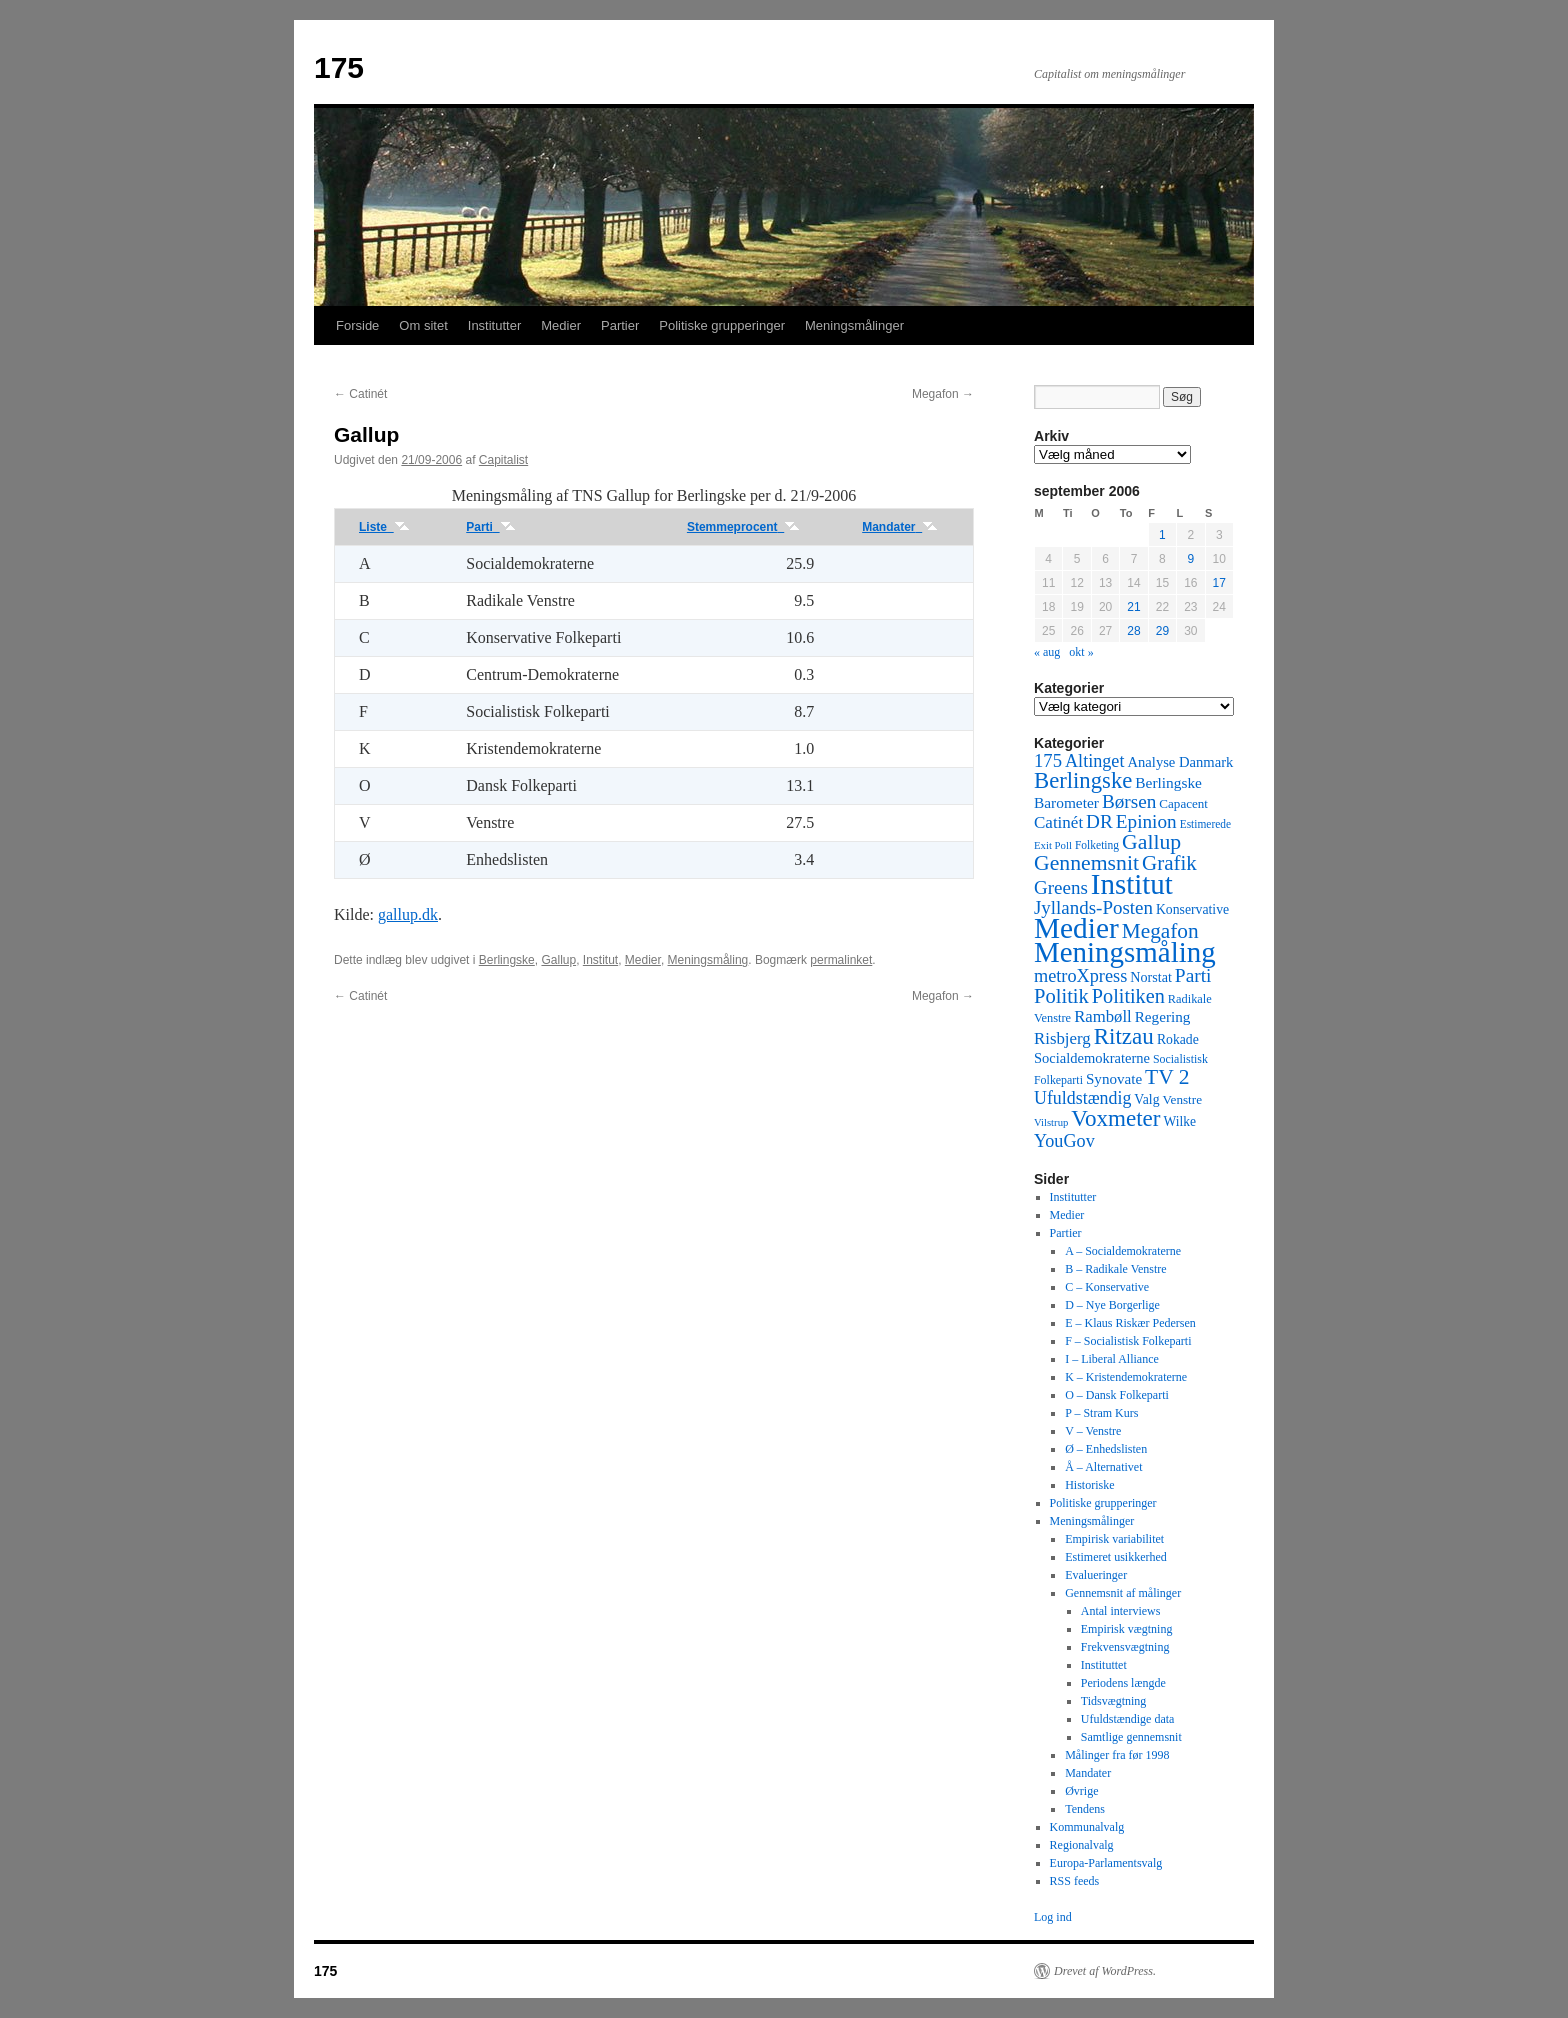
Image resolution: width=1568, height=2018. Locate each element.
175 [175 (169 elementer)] (1048, 760)
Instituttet (1104, 1665)
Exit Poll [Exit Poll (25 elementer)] (1053, 845)
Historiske (1089, 1485)
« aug (1047, 652)
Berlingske (507, 960)
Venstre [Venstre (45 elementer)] (1182, 1099)
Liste (384, 527)
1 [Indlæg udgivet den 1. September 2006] (1162, 535)
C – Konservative (1107, 1287)
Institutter (494, 325)
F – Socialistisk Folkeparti (1128, 1341)
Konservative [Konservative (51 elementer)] (1192, 909)
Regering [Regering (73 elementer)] (1163, 1016)
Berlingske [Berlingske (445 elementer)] (1083, 780)
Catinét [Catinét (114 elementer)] (1058, 822)
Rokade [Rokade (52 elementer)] (1178, 1039)
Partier (620, 325)
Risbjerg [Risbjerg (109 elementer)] (1062, 1038)
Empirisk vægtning (1127, 1629)
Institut (600, 960)
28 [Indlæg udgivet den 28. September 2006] (1133, 631)
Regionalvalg (1082, 1845)
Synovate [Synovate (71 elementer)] (1114, 1079)
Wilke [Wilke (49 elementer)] (1180, 1121)
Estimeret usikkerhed (1116, 1557)
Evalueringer (1096, 1575)
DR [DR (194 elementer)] (1099, 821)
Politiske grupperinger (722, 325)
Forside (357, 325)
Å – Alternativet (1103, 1467)
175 (339, 67)
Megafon (943, 394)
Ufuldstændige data (1128, 1719)
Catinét (360, 394)
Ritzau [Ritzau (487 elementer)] (1124, 1036)
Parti (490, 527)
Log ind (1053, 1917)
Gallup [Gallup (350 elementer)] (1151, 842)
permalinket (841, 960)
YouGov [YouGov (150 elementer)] (1064, 1141)
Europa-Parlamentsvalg (1106, 1863)
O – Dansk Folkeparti (1117, 1395)
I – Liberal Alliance (1112, 1359)
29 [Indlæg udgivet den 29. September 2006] (1162, 631)
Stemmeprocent (743, 527)
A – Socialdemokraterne (1123, 1251)
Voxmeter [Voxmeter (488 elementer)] (1115, 1118)
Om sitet (423, 325)
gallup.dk (408, 914)
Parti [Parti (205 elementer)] (1193, 975)
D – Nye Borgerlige (1112, 1305)
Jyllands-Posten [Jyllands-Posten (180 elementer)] (1093, 907)
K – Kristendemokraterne (1126, 1377)
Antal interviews (1121, 1611)
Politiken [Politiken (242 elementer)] (1128, 996)
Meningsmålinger (854, 325)
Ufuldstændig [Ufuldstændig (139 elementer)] (1082, 1098)
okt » (1081, 652)
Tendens (1085, 1809)
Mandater (900, 527)
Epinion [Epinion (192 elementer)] (1146, 821)
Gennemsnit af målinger (1123, 1593)
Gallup (558, 960)
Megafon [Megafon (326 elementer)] (1160, 931)
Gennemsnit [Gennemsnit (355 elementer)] (1086, 863)
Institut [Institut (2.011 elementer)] (1132, 884)
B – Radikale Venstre (1115, 1269)
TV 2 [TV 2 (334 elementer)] (1167, 1077)
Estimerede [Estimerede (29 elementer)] (1205, 824)
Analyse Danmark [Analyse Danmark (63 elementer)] (1180, 762)
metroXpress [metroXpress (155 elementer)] (1080, 976)
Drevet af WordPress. (1105, 1971)
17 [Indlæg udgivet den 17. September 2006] (1219, 583)
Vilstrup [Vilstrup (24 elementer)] (1051, 1122)
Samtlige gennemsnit (1131, 1737)
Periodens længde (1123, 1683)
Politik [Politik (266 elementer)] (1061, 996)
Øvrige (1081, 1791)
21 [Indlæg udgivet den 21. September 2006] (1133, 607)
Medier (561, 325)
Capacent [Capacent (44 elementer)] (1183, 803)
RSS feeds (1075, 1881)
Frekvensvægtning (1125, 1647)
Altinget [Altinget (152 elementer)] (1095, 761)
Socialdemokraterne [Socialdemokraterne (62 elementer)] (1092, 1058)
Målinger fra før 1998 (1117, 1755)
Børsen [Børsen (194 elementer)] (1129, 801)
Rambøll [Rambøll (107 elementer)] (1103, 1016)
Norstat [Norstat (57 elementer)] (1151, 977)
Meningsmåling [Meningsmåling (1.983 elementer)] (1125, 952)
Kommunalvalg (1087, 1827)
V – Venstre (1093, 1431)
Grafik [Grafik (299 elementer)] (1169, 863)
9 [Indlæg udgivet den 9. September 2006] (1190, 559)
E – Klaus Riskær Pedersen (1130, 1323)
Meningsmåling (708, 960)
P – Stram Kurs (1101, 1413)
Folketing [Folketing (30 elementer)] (1097, 845)
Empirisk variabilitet (1114, 1539)
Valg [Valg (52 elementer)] (1146, 1099)
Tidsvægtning (1114, 1701)
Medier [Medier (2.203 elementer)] (1076, 928)
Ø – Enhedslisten (1106, 1449)
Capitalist (503, 460)
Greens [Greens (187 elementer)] (1061, 887)
